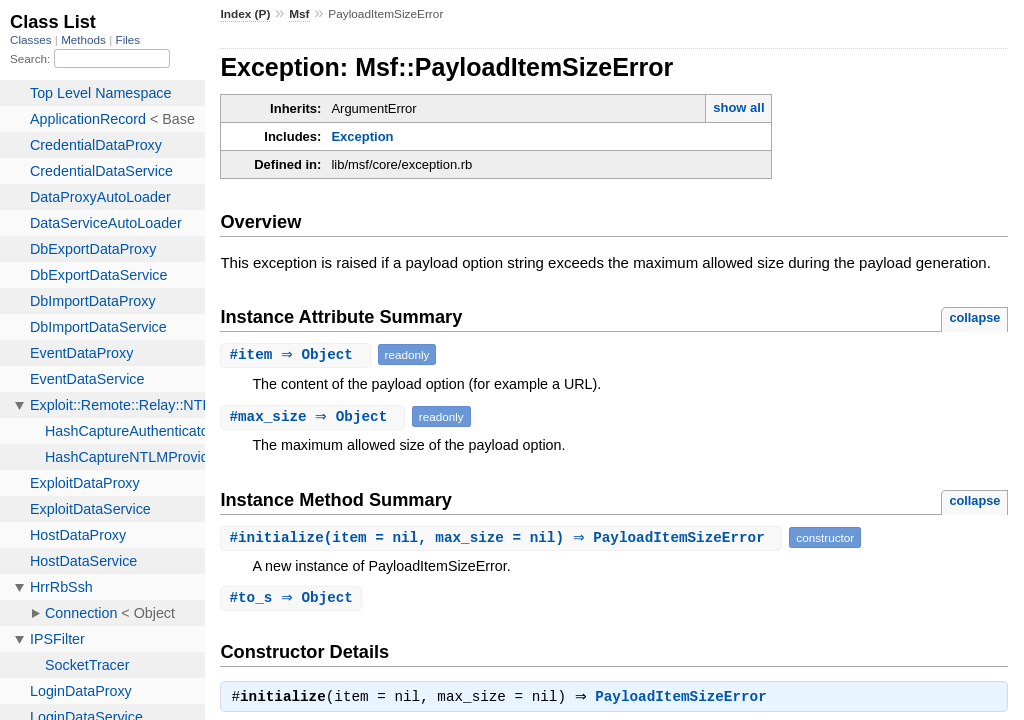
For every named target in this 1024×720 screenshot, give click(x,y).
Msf (299, 14)
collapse (974, 317)
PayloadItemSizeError (686, 700)
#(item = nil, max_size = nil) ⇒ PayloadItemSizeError (503, 537)
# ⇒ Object (297, 354)
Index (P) (245, 14)
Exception (362, 136)
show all (738, 107)
